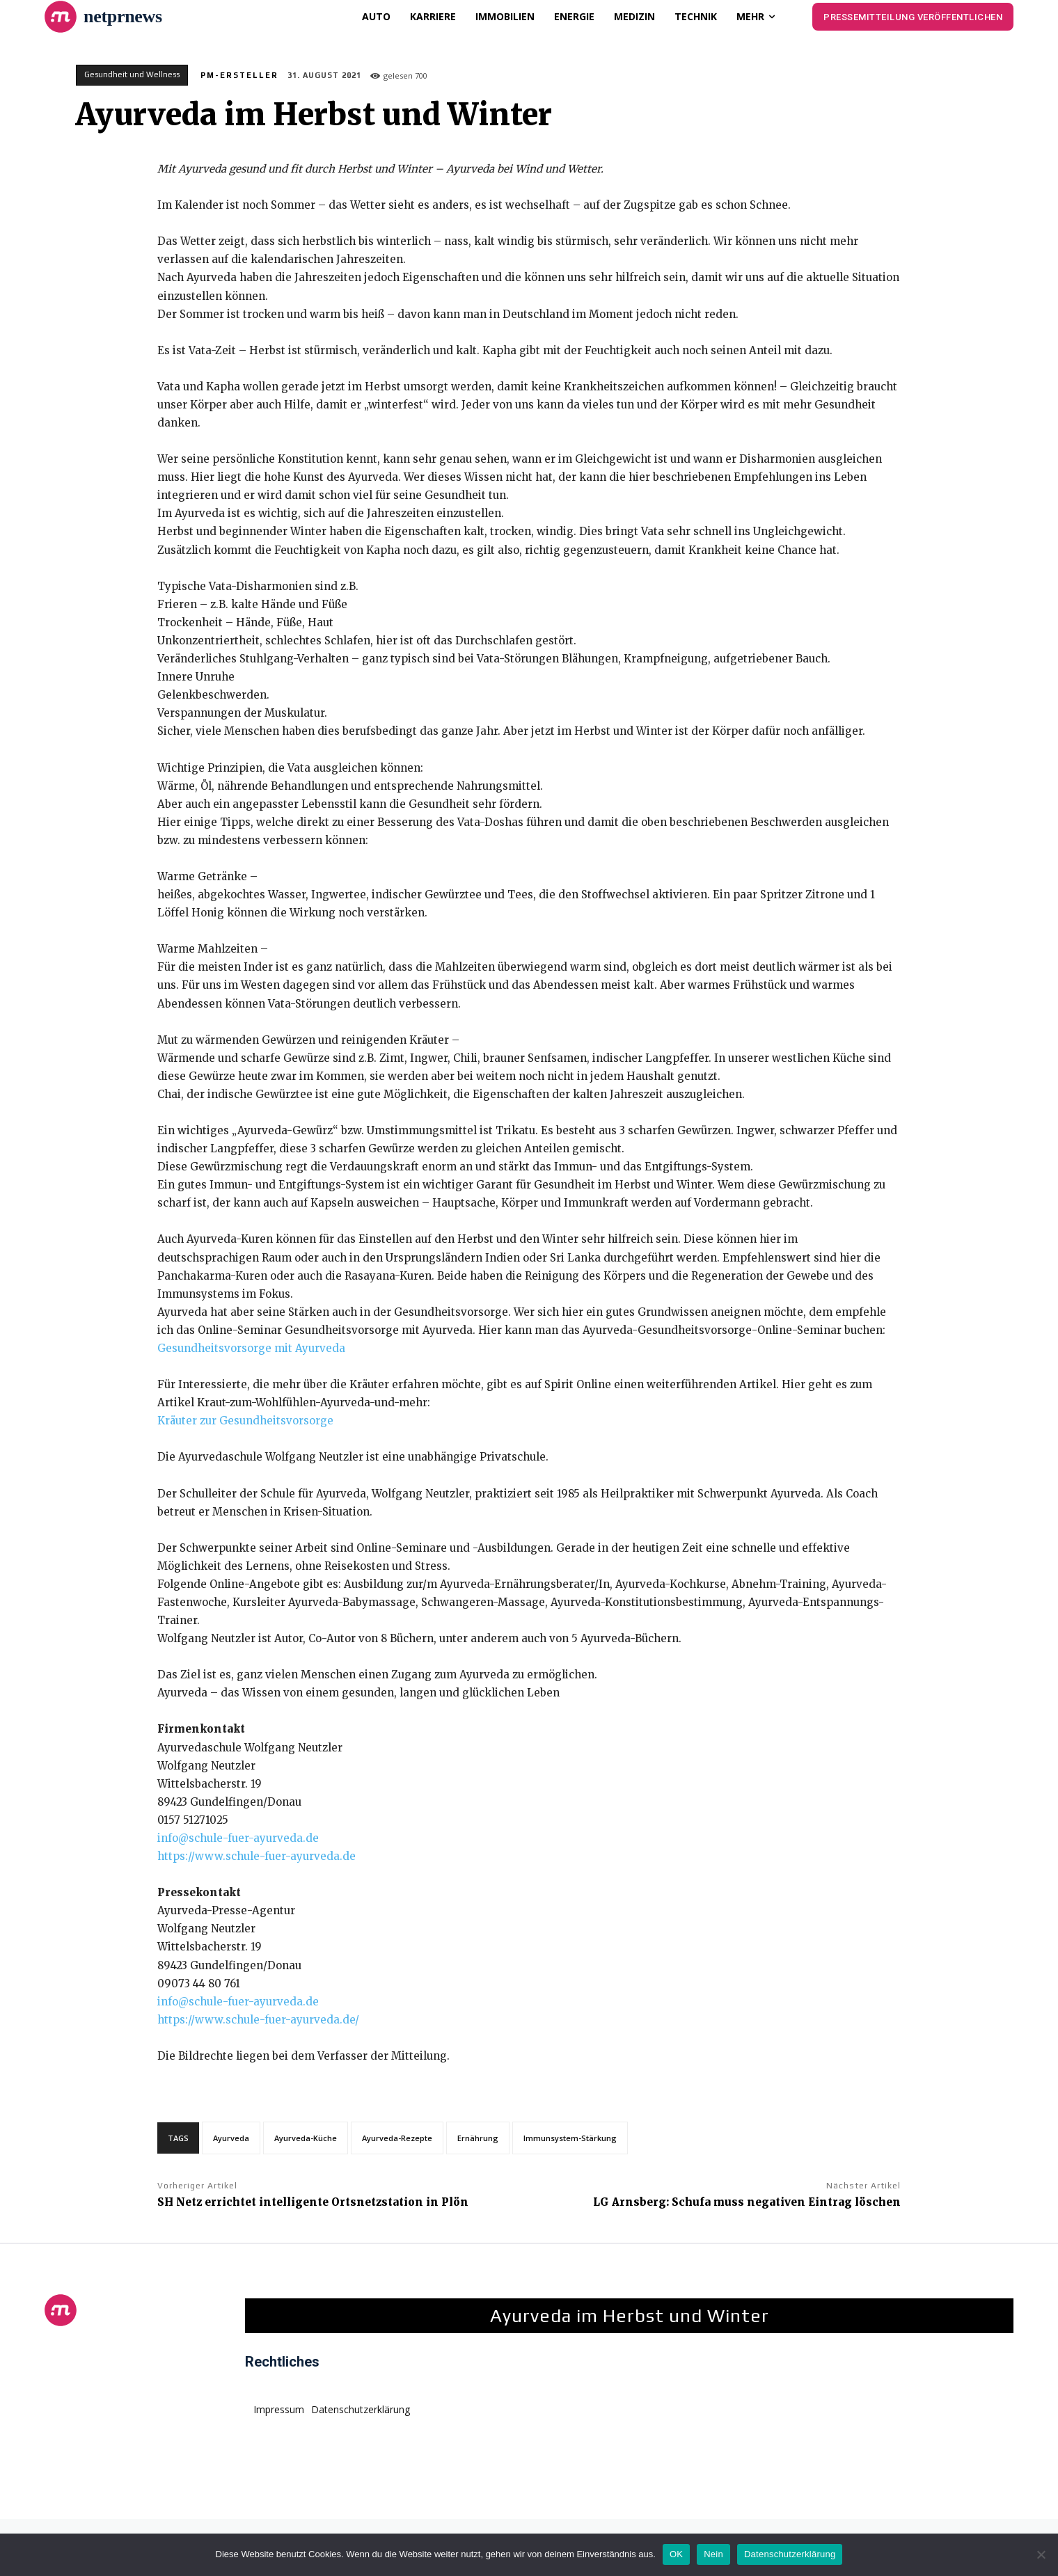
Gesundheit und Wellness (132, 75)
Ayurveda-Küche (305, 2138)
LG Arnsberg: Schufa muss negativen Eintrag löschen (747, 2202)
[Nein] (1041, 2554)
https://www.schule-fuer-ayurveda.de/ (258, 2019)
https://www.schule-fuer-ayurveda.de (256, 1856)
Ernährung (477, 2138)
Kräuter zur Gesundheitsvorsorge (245, 1420)
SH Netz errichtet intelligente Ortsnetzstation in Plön (312, 2202)
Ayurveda (231, 2138)
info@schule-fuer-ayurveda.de (238, 1838)
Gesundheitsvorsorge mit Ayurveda (251, 1348)
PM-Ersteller (239, 75)
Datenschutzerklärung (789, 2554)
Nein (713, 2554)
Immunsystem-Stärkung (570, 2138)
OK (676, 2554)
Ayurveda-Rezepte (397, 2138)
